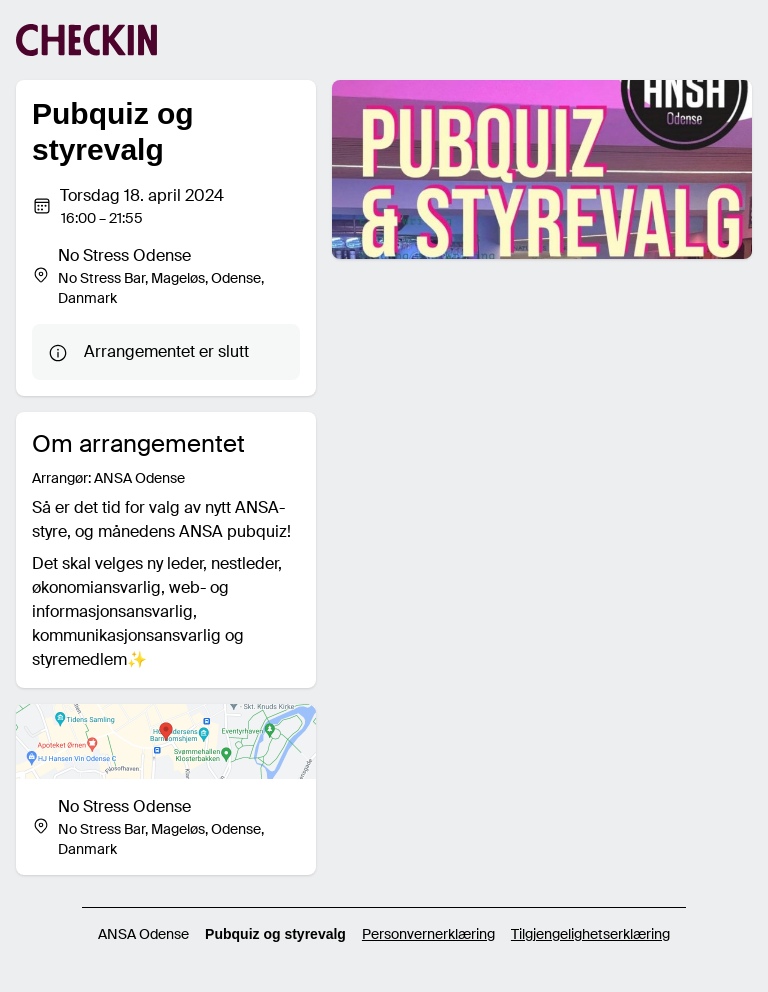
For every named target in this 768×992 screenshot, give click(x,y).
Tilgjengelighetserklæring (590, 934)
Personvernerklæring (428, 934)
